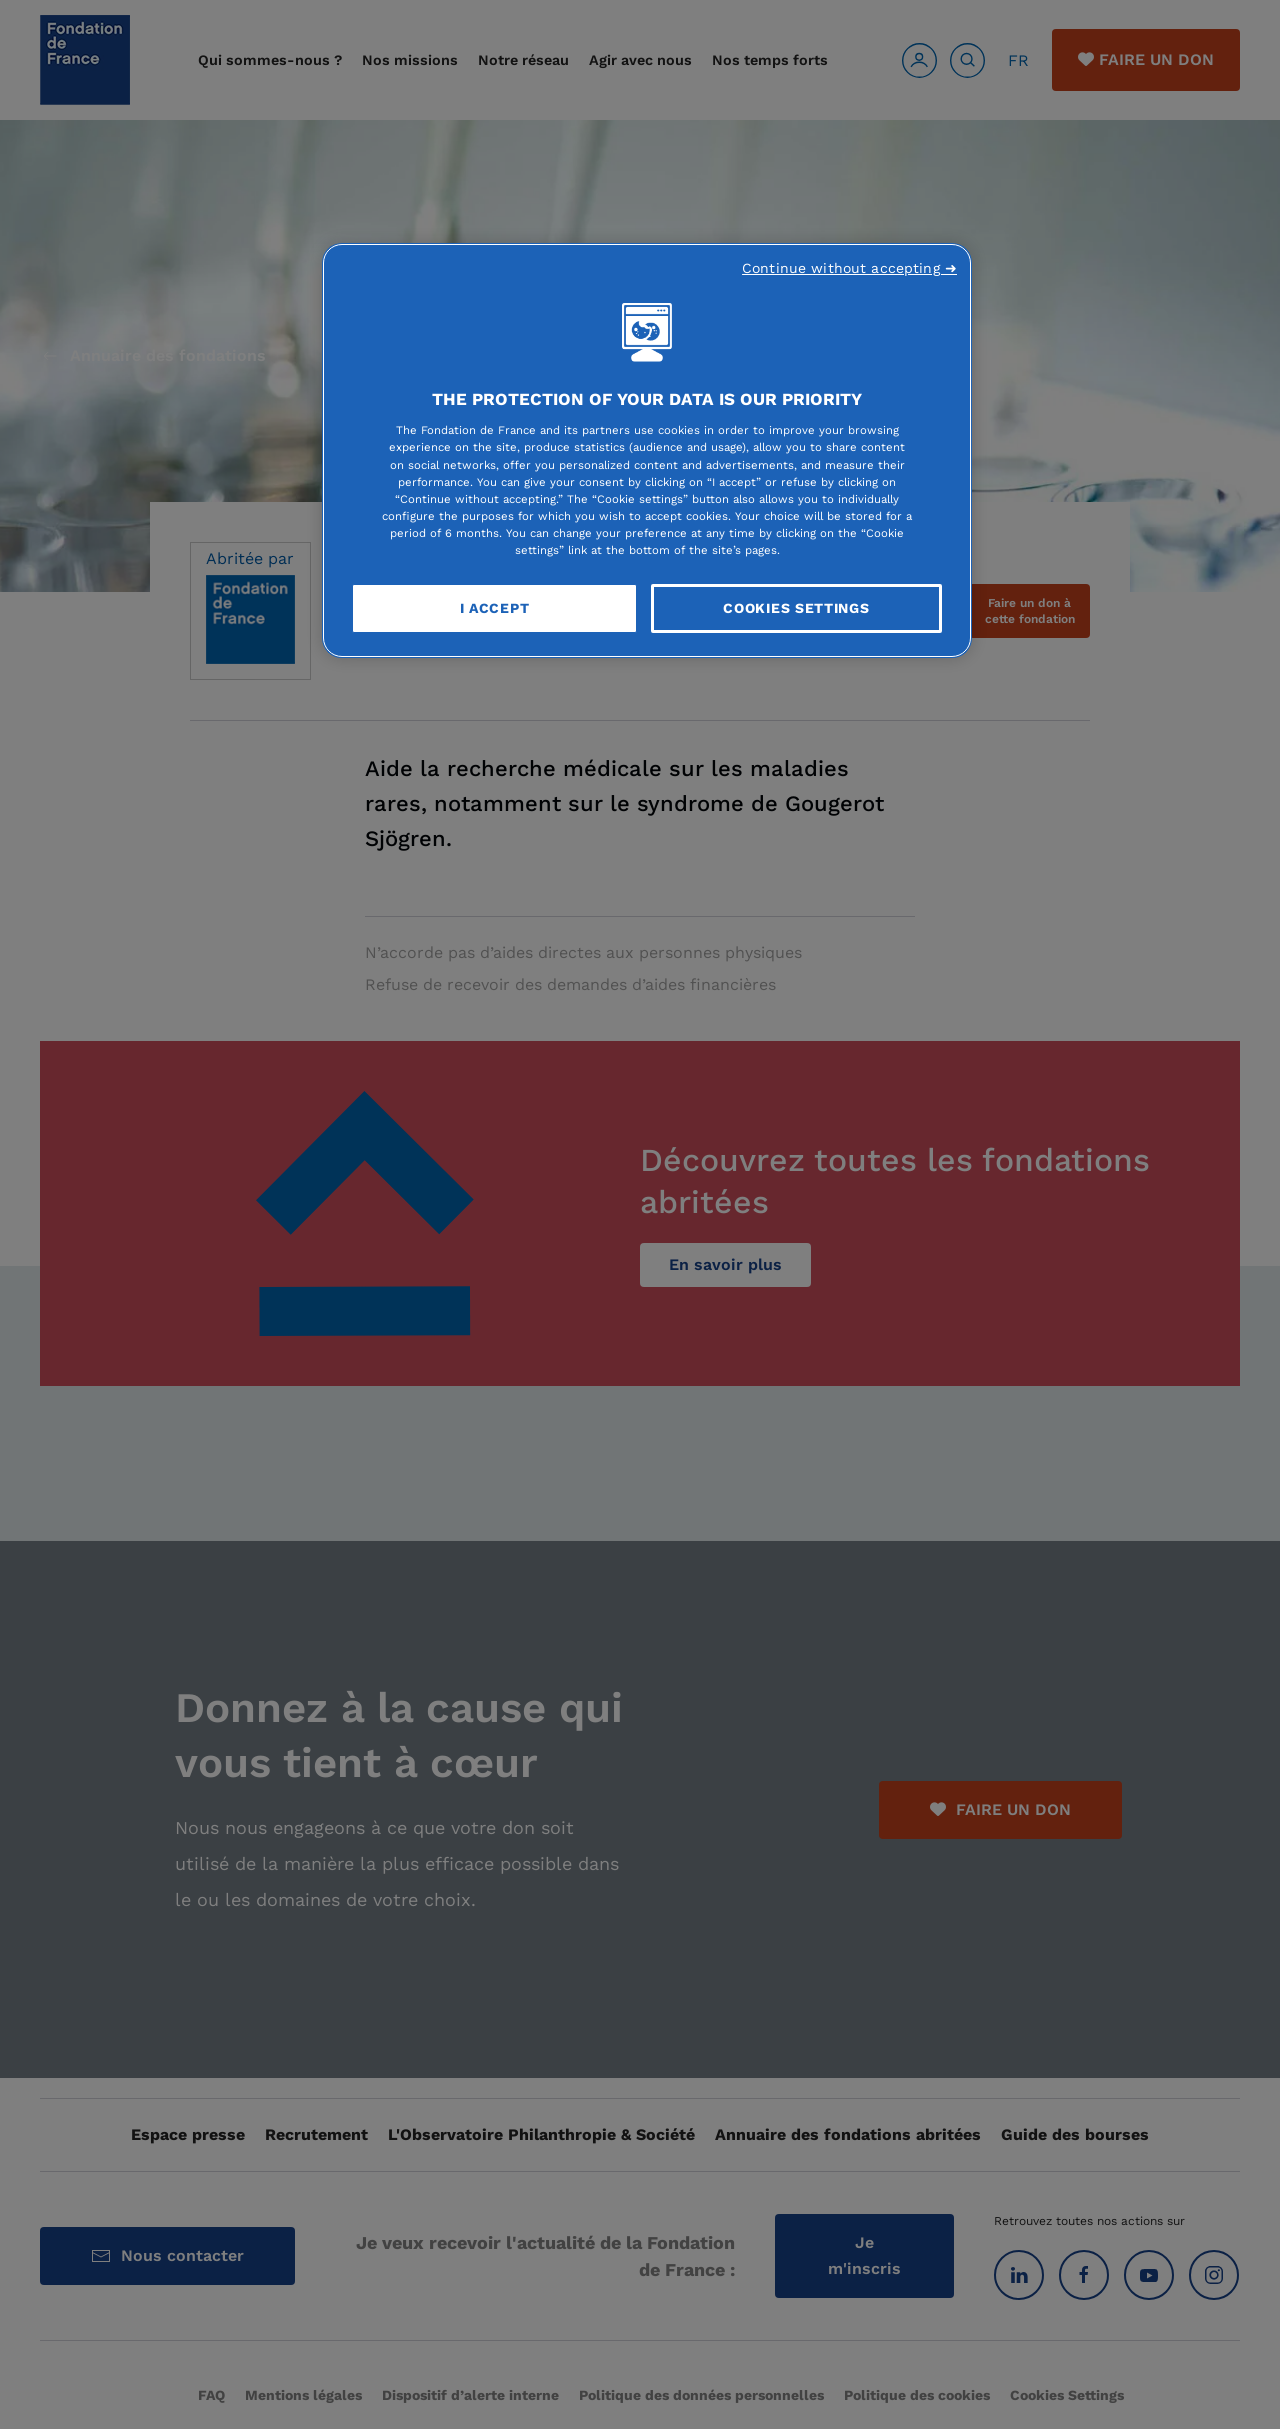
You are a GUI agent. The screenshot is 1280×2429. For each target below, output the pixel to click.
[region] (647, 451)
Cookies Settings (796, 608)
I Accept (495, 608)
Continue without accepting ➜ (849, 268)
